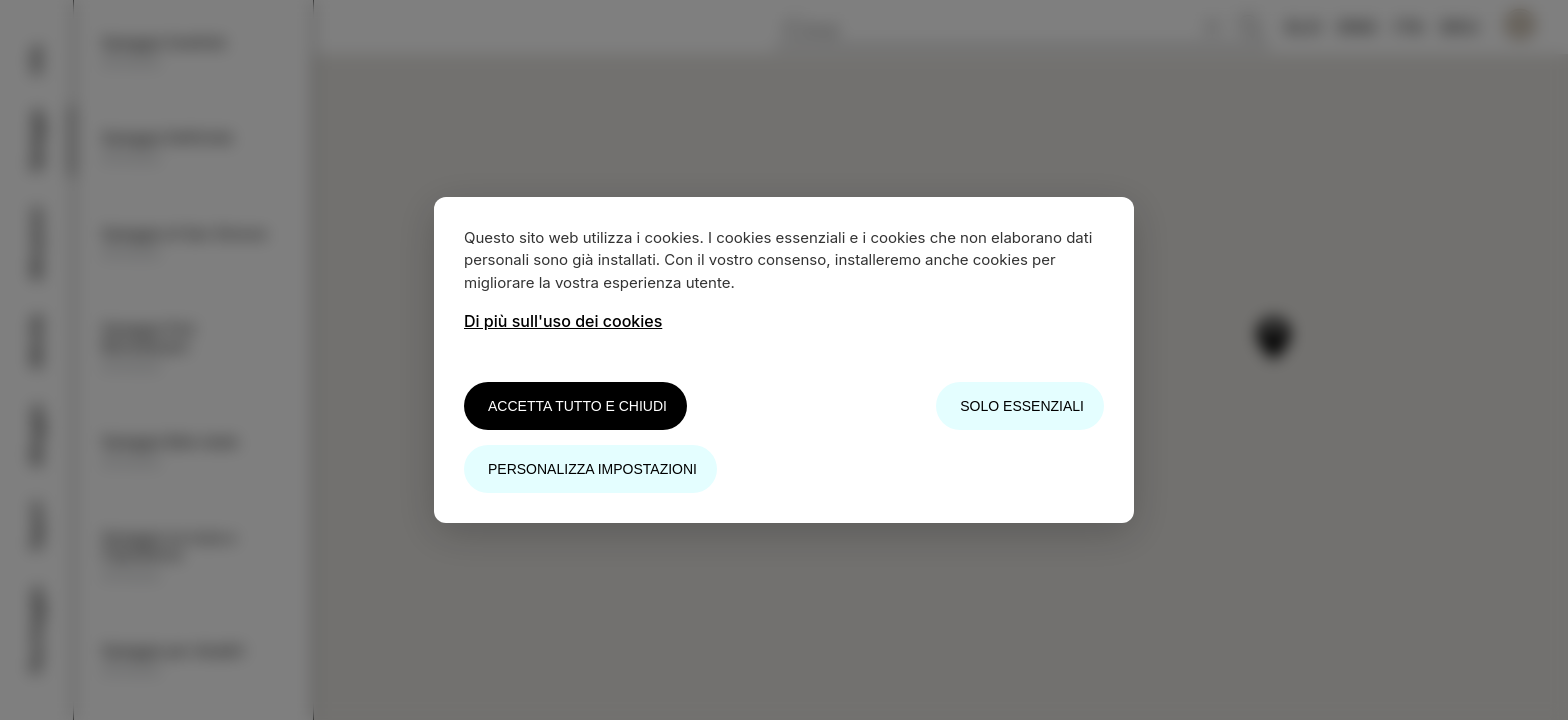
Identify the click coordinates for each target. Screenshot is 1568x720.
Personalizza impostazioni (592, 469)
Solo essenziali (1022, 406)
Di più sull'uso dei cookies (563, 321)
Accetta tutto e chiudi (577, 406)
